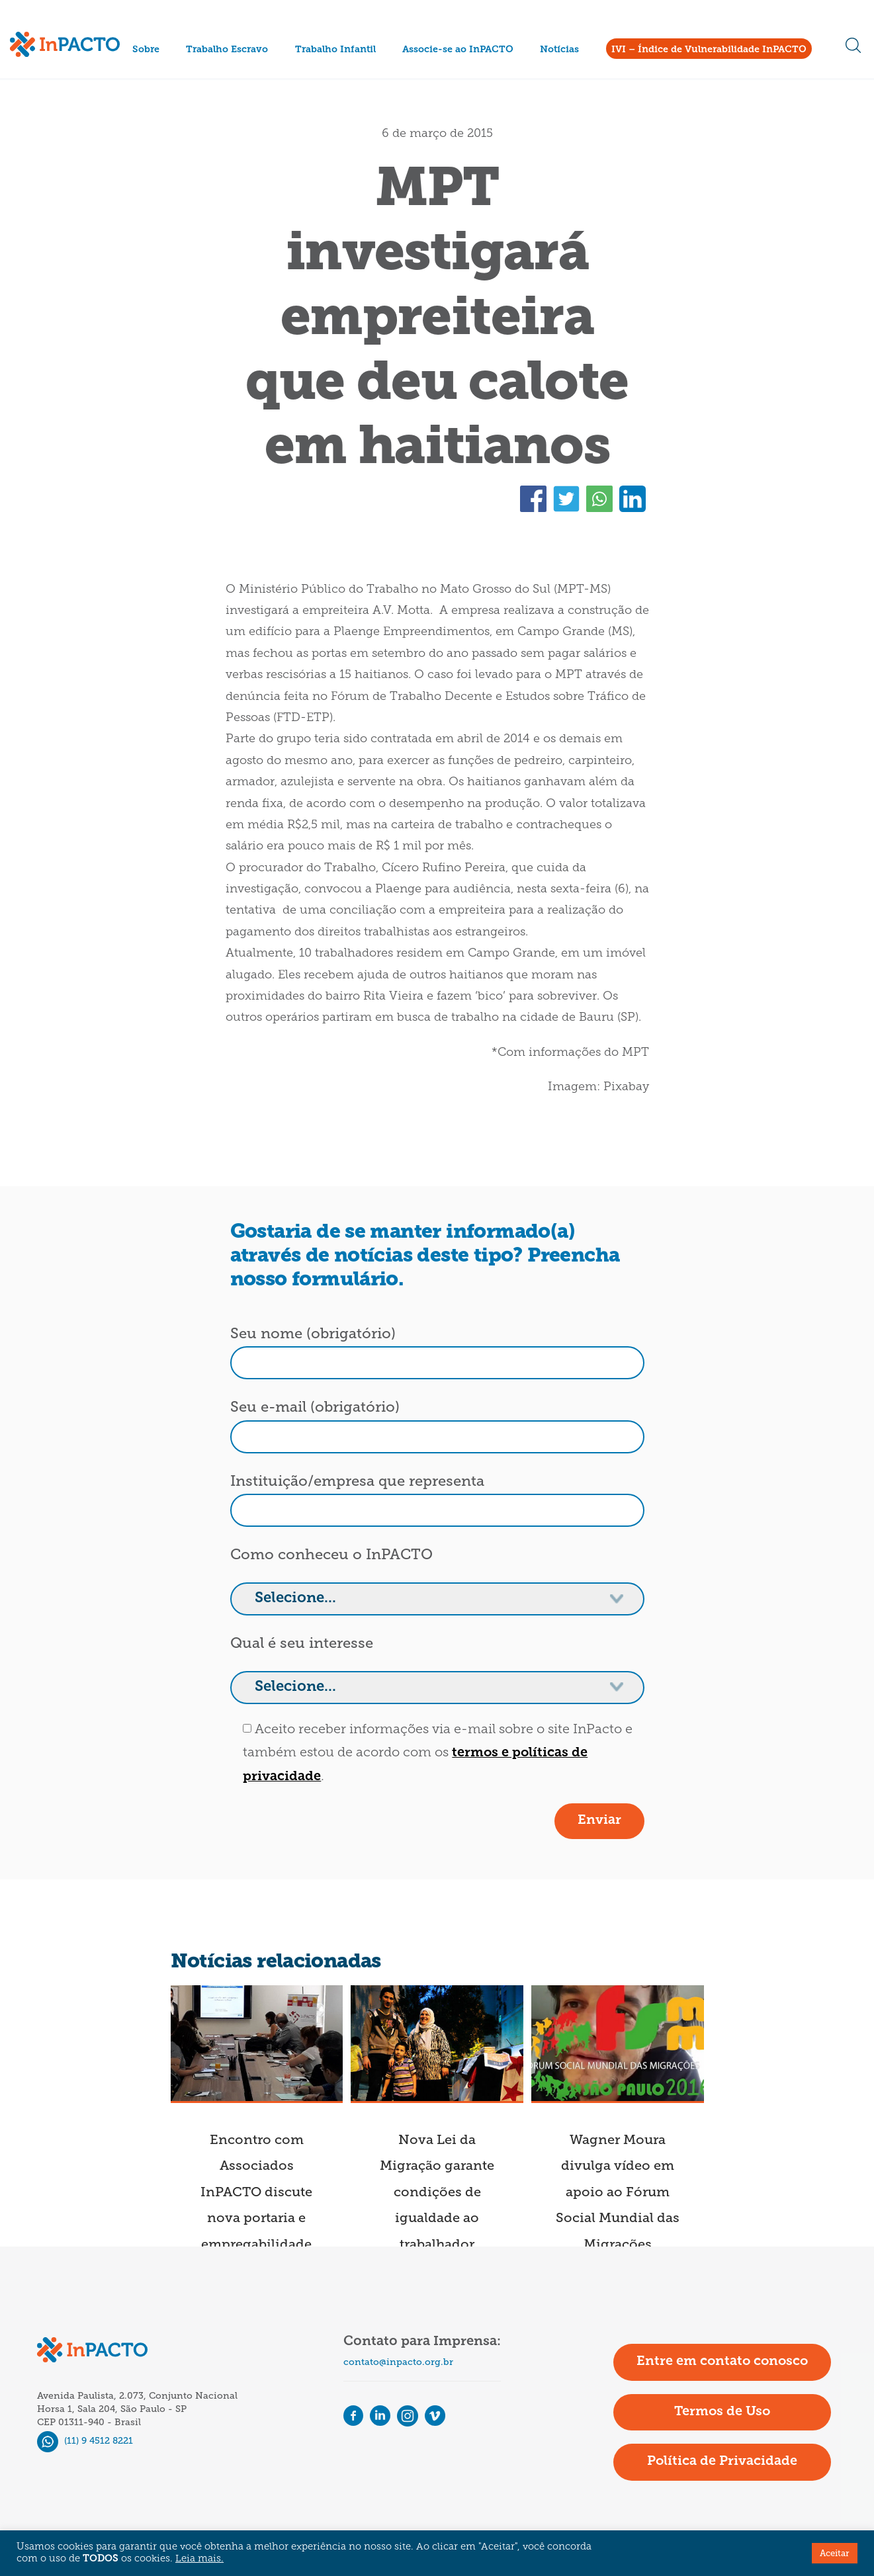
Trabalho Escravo (227, 50)
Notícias (559, 50)
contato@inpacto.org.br (398, 2362)
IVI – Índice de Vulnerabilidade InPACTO (709, 50)
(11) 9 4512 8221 (85, 2440)
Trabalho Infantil (335, 50)
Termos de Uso (722, 2412)
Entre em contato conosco (722, 2361)
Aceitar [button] (835, 2553)
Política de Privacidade (722, 2461)
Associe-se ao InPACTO (457, 50)
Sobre (145, 50)
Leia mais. (199, 2559)
